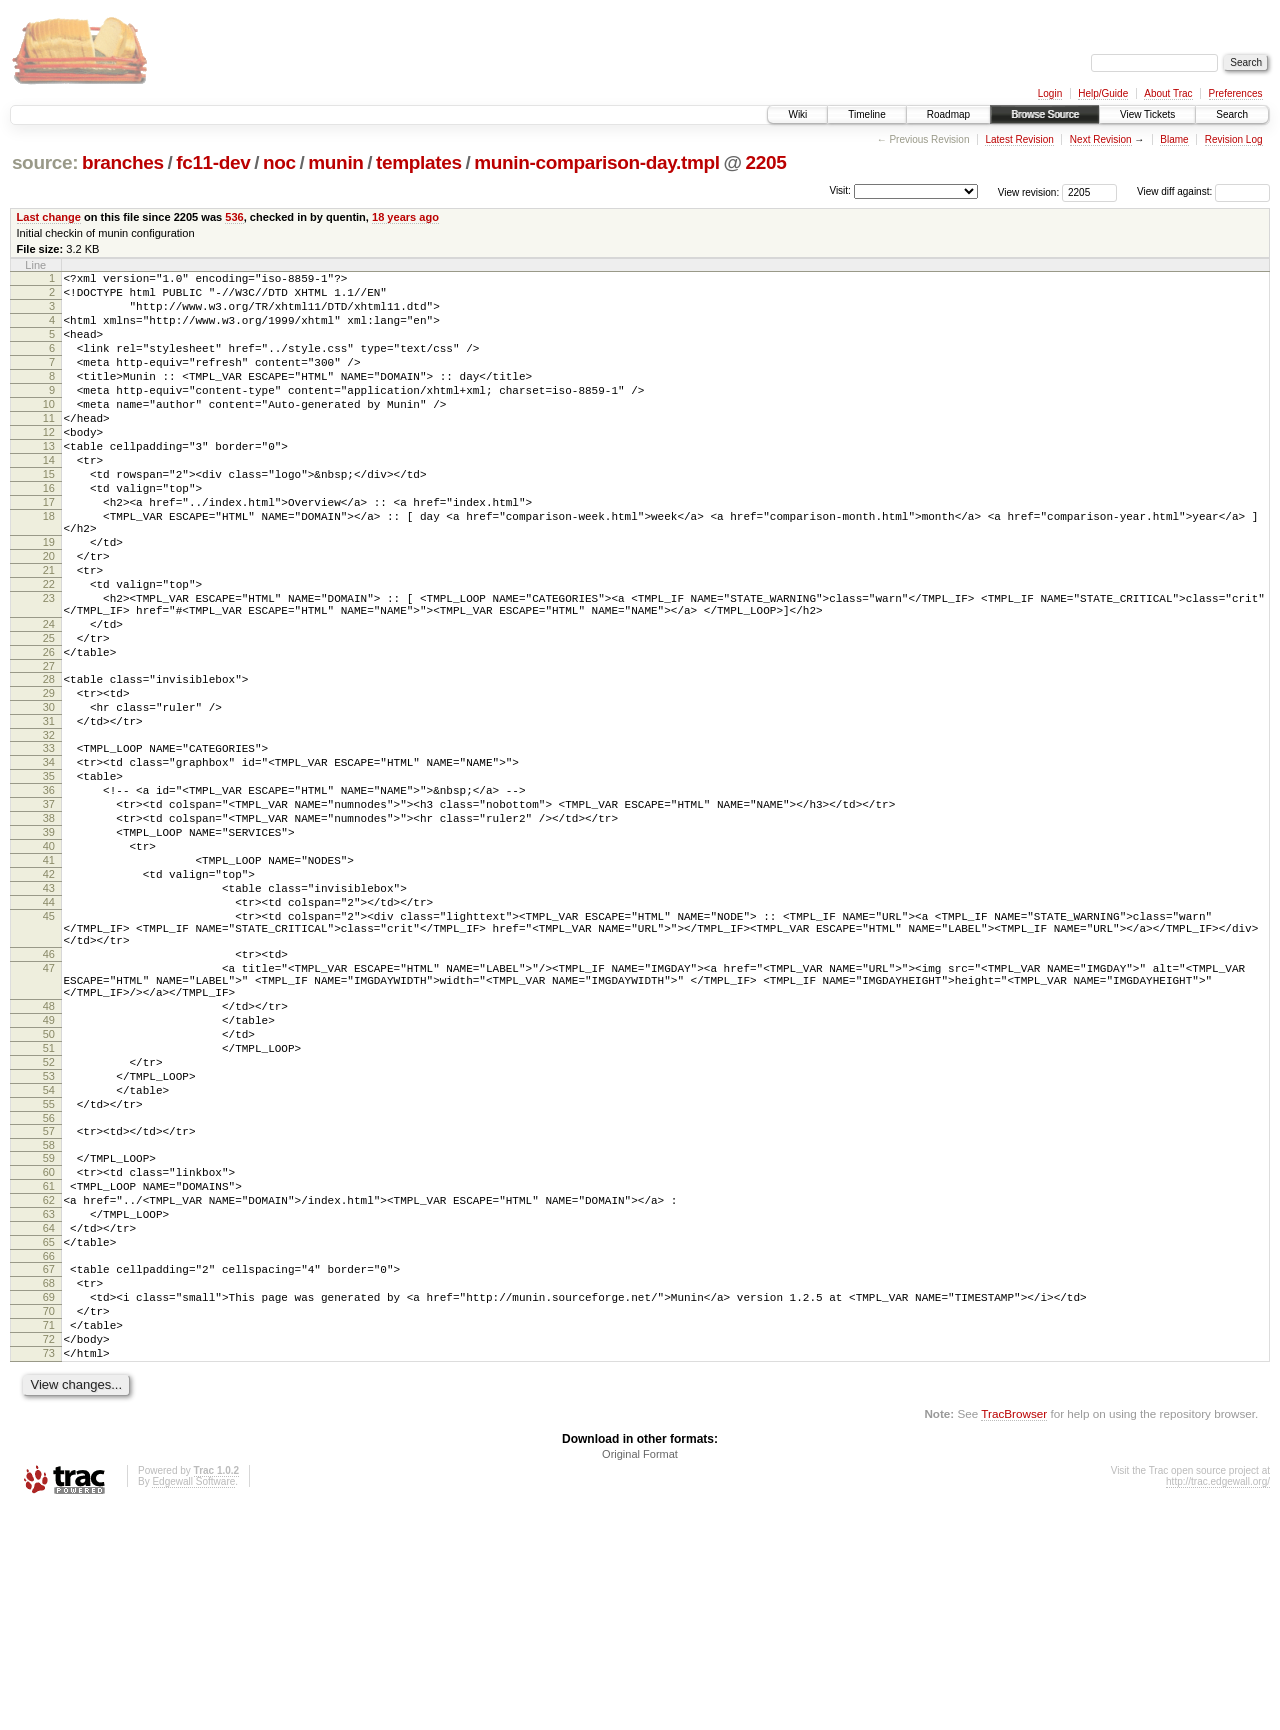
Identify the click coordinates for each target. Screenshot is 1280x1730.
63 (49, 1406)
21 (49, 633)
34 (49, 861)
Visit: (840, 190)
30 (49, 797)
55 (49, 1278)
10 (49, 431)
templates (419, 162)
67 (49, 1470)
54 (49, 1261)
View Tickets (1147, 114)
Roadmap (948, 114)
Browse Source (1045, 114)
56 (49, 1295)
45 (49, 1048)
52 (49, 1227)
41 (49, 980)
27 (49, 750)
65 (49, 1440)
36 (49, 895)
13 (49, 482)
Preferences (1236, 93)
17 (49, 550)
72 (49, 1555)
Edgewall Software (193, 1703)
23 (49, 667)
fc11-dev (213, 162)
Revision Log (1234, 139)
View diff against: (1203, 191)
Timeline (866, 114)
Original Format (640, 1676)
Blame (1174, 139)
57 (49, 1308)
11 (49, 448)
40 (49, 963)
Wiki (797, 114)
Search (1232, 114)
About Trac (1168, 93)
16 (49, 533)
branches (123, 162)
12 (49, 465)
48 (49, 1159)
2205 (765, 162)
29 (49, 780)
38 (49, 929)
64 (49, 1423)
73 (49, 1572)
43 (49, 1014)
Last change (49, 217)
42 (49, 997)
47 (49, 1112)
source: (45, 162)
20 (49, 616)
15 (49, 516)
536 (234, 217)
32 (49, 831)
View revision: (1029, 191)
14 (49, 499)
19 (49, 599)
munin (335, 162)
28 (49, 763)
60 (49, 1355)
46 (49, 1095)
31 (49, 814)
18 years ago (405, 217)
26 (49, 733)
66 (49, 1457)
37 (49, 912)
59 (49, 1338)
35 (49, 878)
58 (49, 1325)
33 (49, 844)
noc (279, 162)
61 (49, 1372)
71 (49, 1538)
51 (49, 1210)
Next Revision (1101, 139)
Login (1050, 93)
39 (49, 946)
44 (49, 1031)
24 (49, 699)
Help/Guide (1103, 93)
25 (49, 716)
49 (49, 1176)
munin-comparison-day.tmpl (597, 162)
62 (49, 1389)
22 (49, 650)
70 (49, 1521)
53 (49, 1244)
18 (49, 567)
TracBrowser (1014, 1635)
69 (49, 1504)
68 (49, 1487)
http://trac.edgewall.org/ (1218, 1703)
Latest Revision (1019, 139)
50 (49, 1193)
